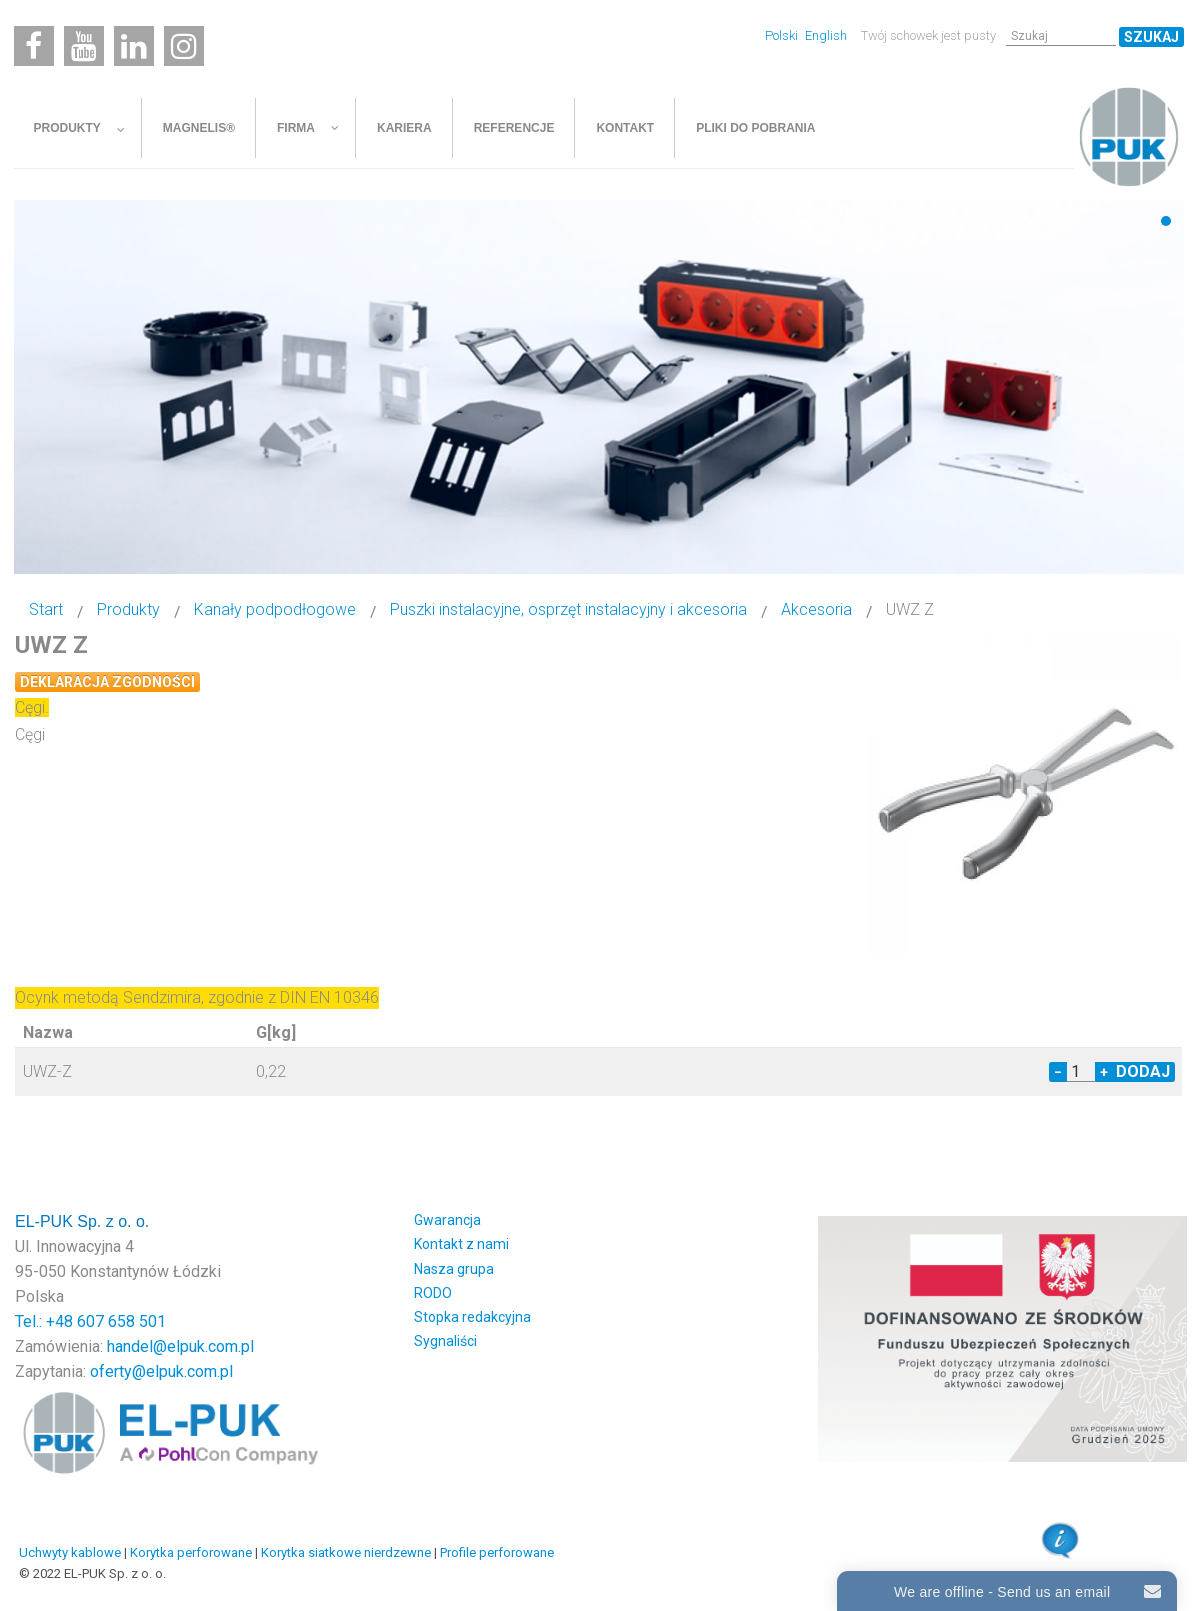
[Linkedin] (134, 46)
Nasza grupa (454, 1269)
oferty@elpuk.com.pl (161, 1371)
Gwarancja (447, 1220)
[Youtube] (84, 46)
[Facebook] (34, 46)
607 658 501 (121, 1321)
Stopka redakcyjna (472, 1317)
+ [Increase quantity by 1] (1104, 1072)
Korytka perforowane (191, 1552)
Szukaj (1151, 37)
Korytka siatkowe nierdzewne (346, 1552)
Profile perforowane (497, 1552)
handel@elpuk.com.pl (180, 1346)
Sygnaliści (445, 1341)
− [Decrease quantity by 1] (1058, 1072)
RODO (433, 1293)
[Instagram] (184, 46)
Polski (783, 35)
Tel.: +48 (46, 1321)
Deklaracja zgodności (107, 682)
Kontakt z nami (461, 1244)
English (826, 35)
